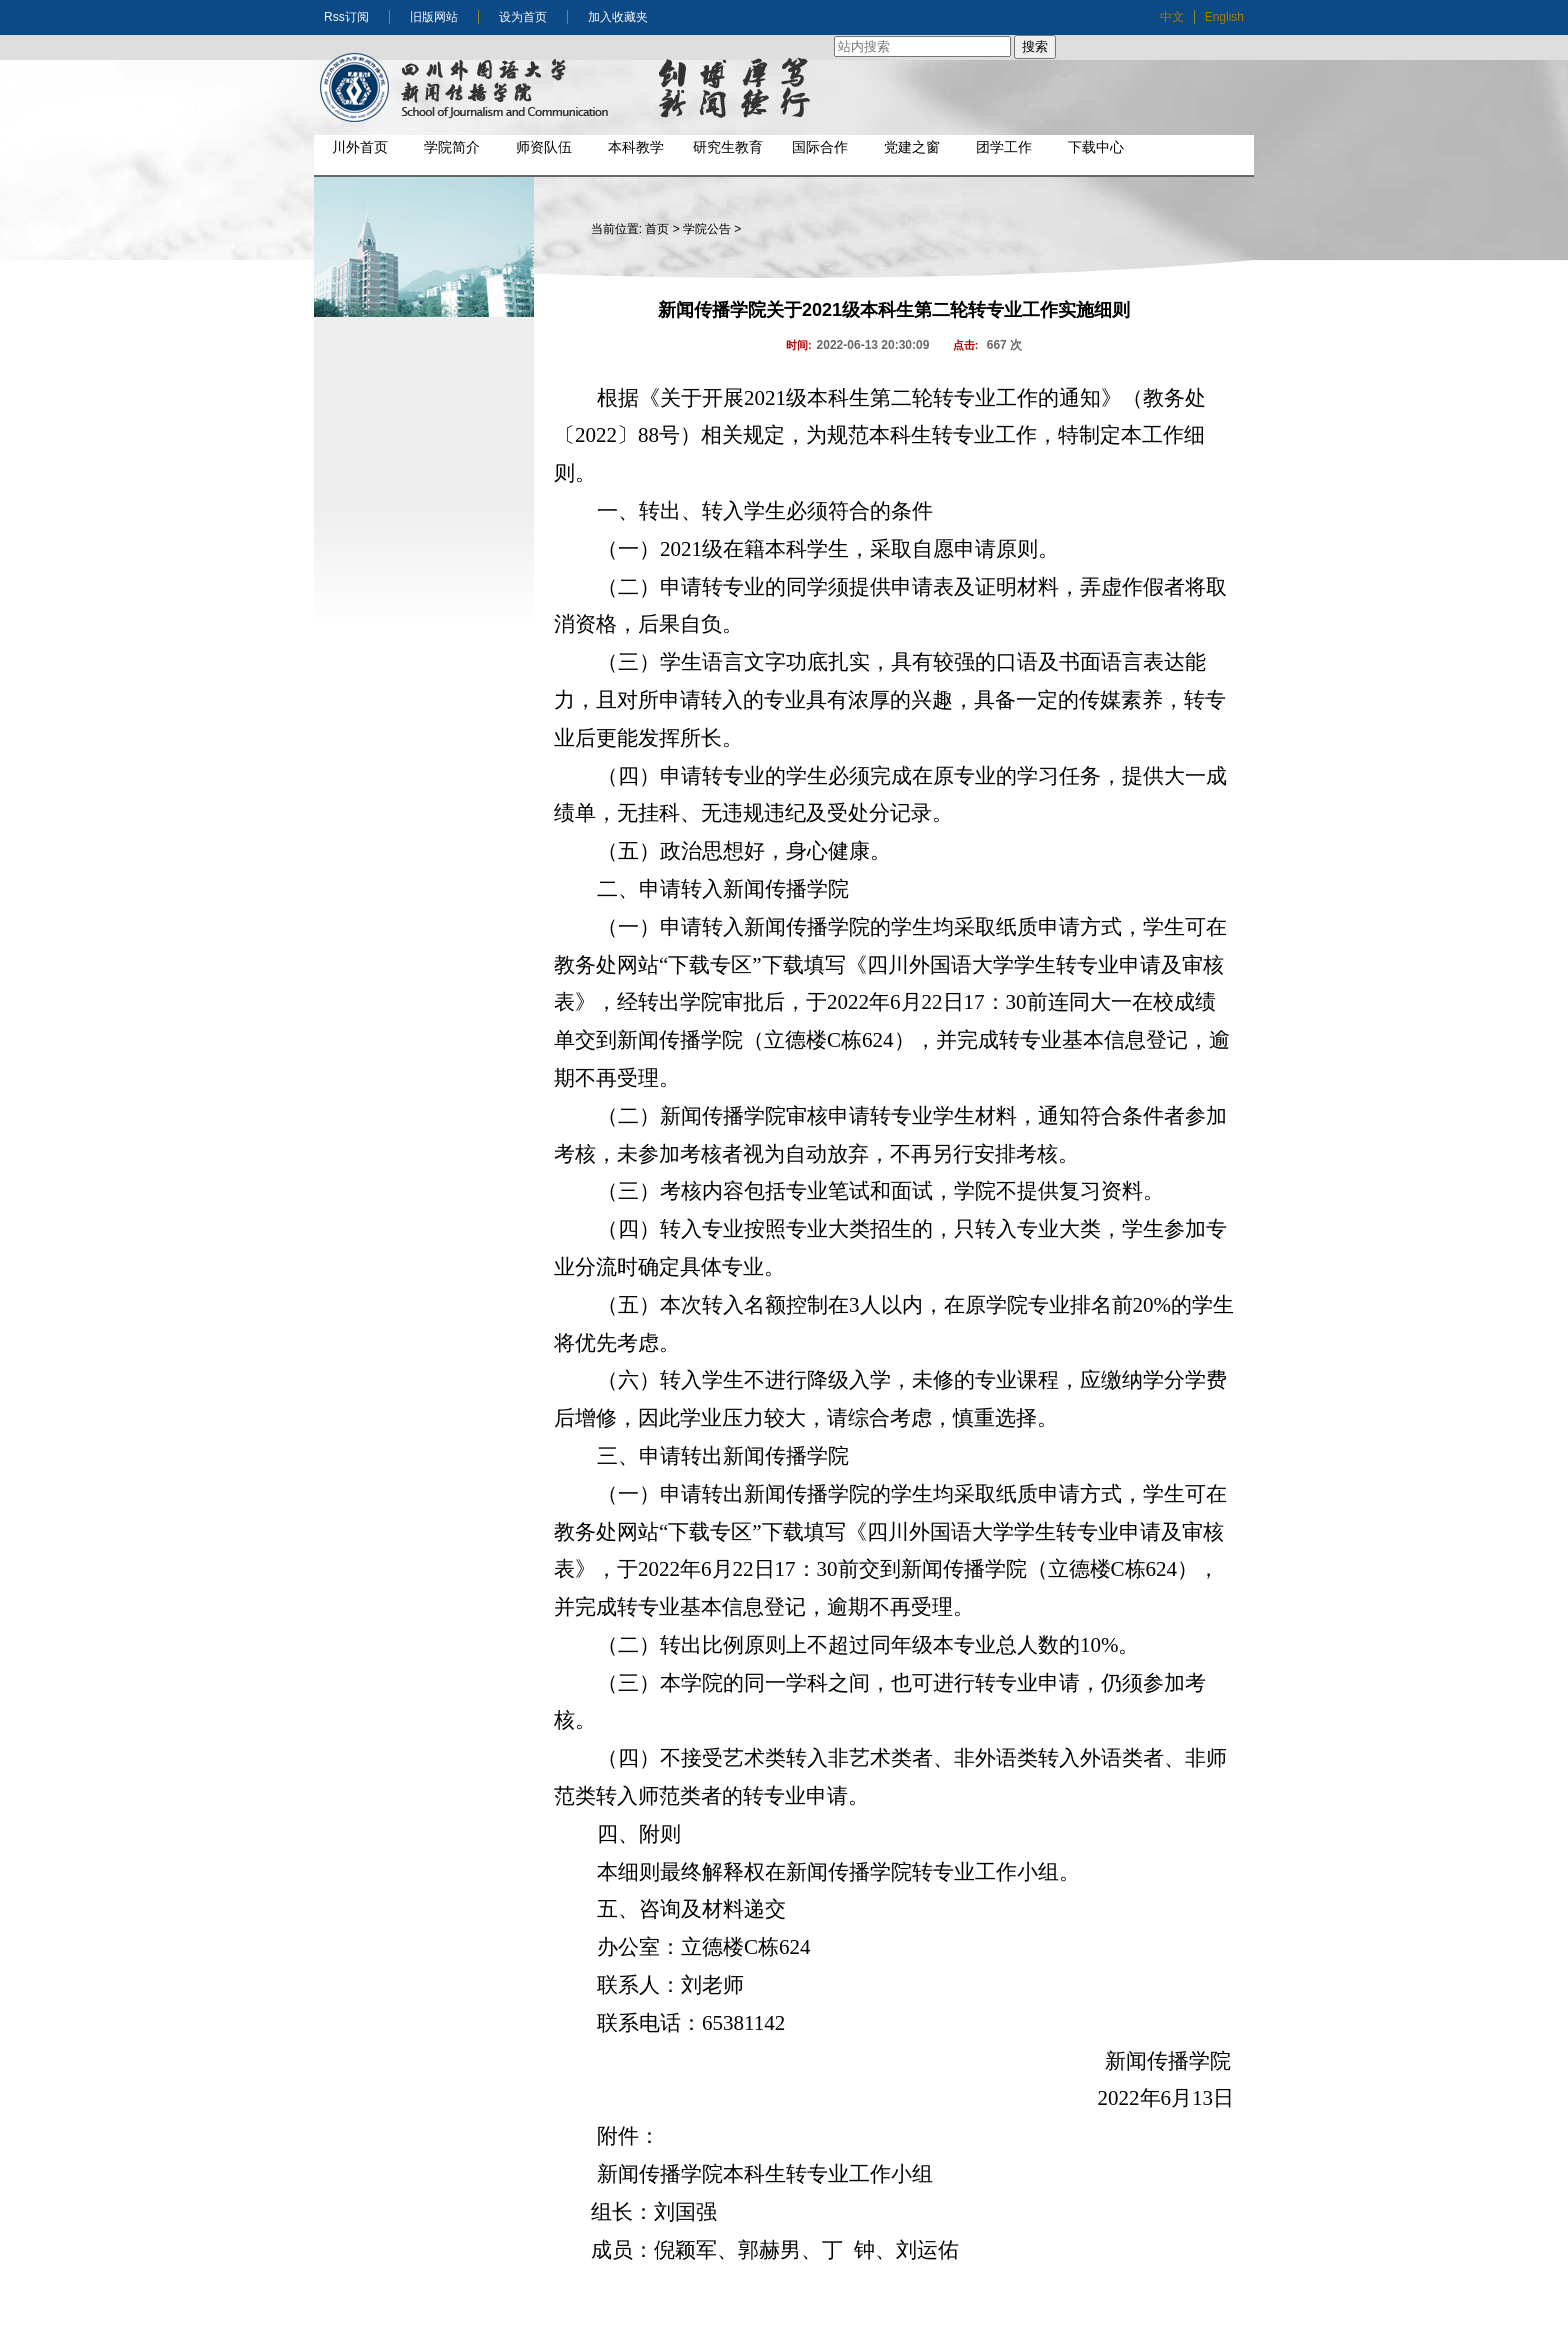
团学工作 (1004, 147)
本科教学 (636, 147)
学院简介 (452, 147)
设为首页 (523, 17)
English (1224, 17)
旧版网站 (434, 17)
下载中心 (1096, 147)
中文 (1172, 17)
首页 (657, 229)
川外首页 (360, 147)
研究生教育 (728, 147)
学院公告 (707, 229)
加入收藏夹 (618, 17)
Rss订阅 (346, 17)
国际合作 (820, 147)
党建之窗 (912, 147)
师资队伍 (544, 147)
